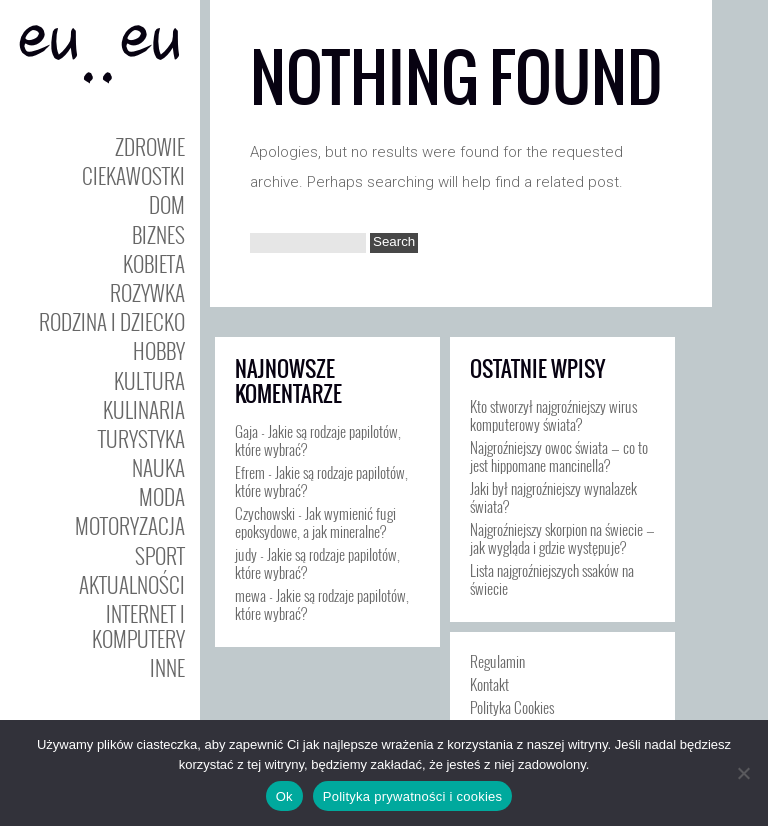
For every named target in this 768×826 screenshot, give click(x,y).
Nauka (158, 467)
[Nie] (743, 773)
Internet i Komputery (138, 626)
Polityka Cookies (512, 707)
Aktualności (132, 584)
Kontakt (489, 684)
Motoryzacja (130, 525)
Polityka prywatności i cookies (412, 796)
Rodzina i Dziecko (112, 321)
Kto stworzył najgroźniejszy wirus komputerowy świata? (553, 415)
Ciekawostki (133, 175)
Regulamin (497, 661)
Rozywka (147, 292)
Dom (167, 204)
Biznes (158, 234)
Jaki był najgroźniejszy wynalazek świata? (553, 497)
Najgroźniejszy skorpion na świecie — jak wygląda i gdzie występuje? (562, 538)
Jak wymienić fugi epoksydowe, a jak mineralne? (315, 522)
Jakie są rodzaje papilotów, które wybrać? (318, 440)
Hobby (159, 350)
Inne (167, 667)
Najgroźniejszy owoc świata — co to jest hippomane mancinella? (559, 456)
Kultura (149, 380)
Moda (162, 496)
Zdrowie (150, 146)
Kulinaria (144, 409)
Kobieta (154, 263)
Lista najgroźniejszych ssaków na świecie (552, 579)
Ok (284, 796)
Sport (160, 555)
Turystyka (141, 438)
